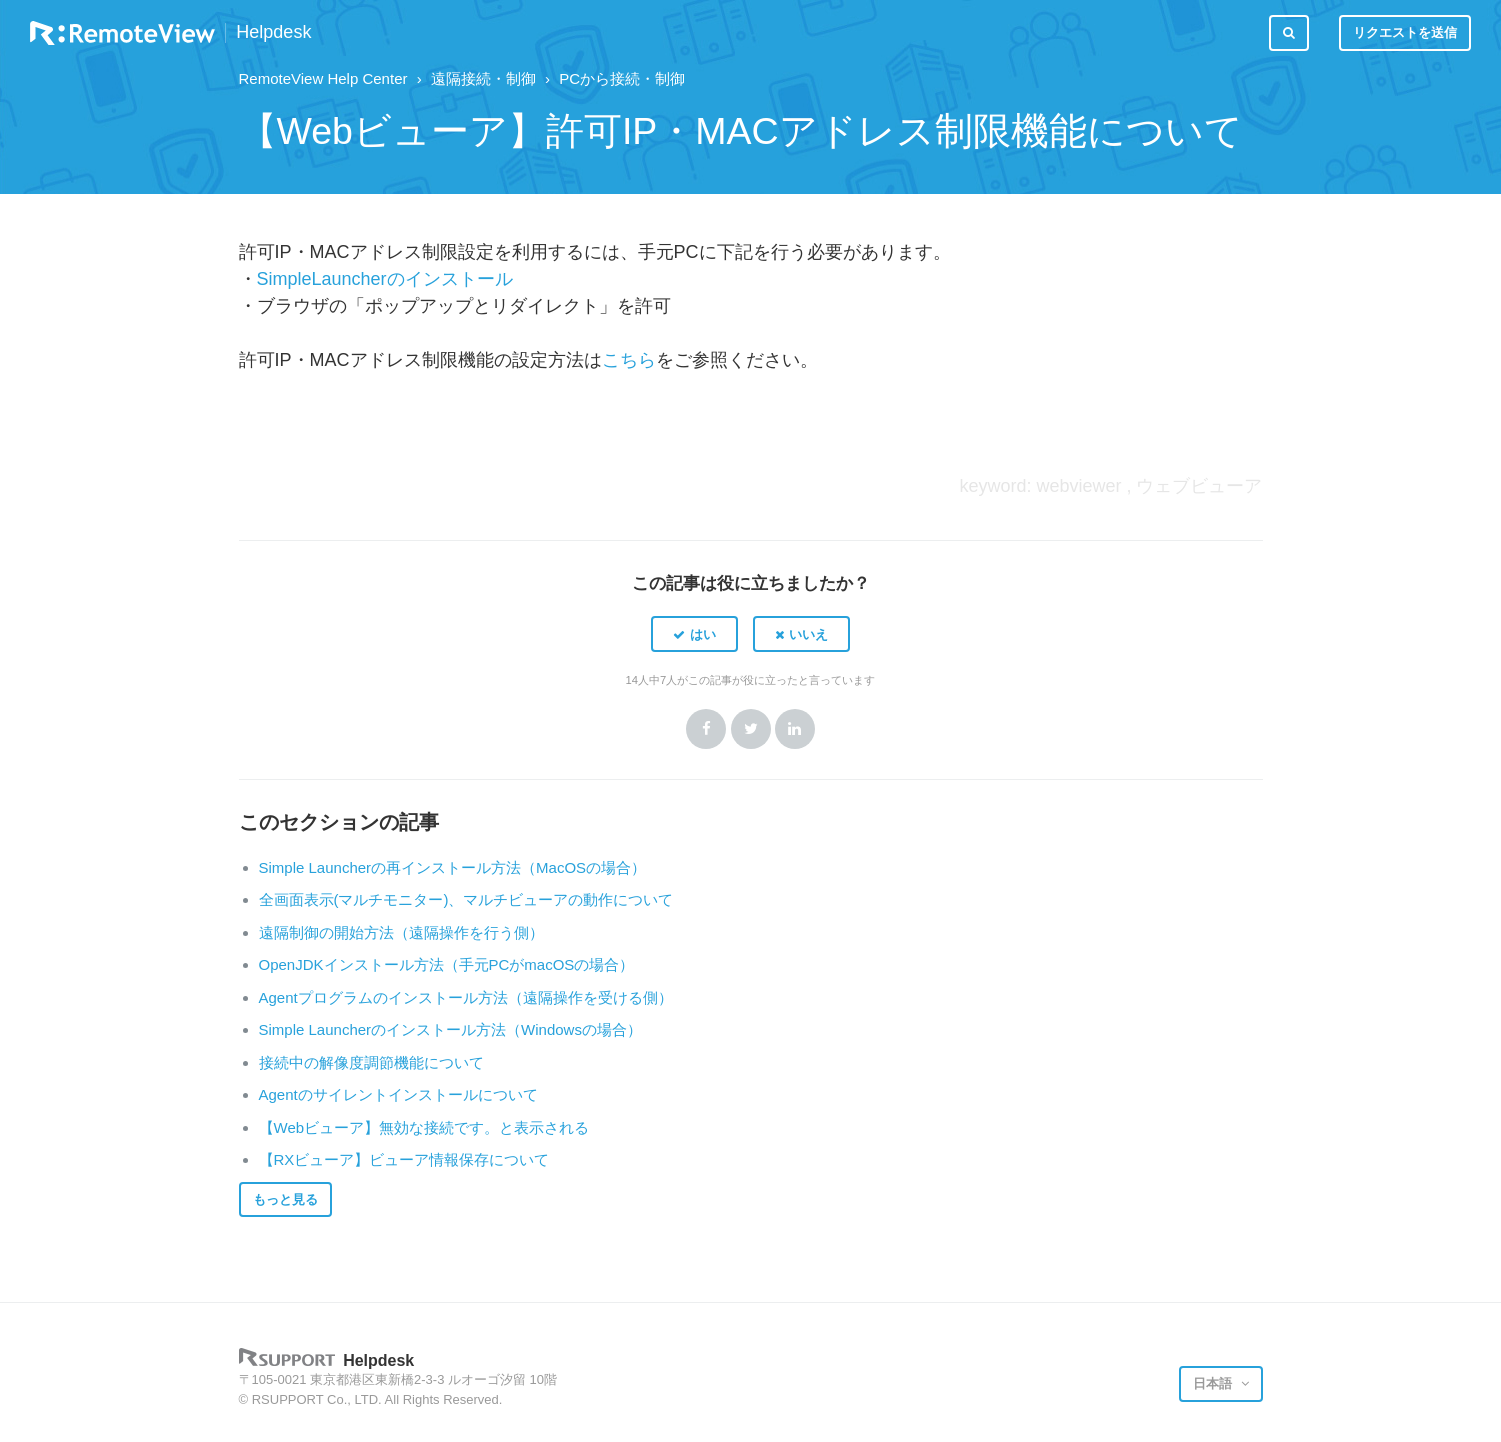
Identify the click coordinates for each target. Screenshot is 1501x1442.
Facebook (706, 729)
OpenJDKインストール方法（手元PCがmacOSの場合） (447, 964)
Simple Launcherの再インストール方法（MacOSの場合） (453, 867)
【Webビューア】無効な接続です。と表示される (424, 1127)
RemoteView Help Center (323, 78)
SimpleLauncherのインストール (385, 279)
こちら (629, 360)
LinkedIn (795, 729)
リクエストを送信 (1405, 32)
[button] (694, 634)
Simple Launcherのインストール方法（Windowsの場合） (450, 1029)
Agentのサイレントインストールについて (398, 1094)
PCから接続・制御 (622, 78)
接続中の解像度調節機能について (371, 1062)
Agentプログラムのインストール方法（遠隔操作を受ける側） (466, 997)
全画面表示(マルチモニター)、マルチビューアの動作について (466, 899)
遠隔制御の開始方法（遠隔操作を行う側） (401, 932)
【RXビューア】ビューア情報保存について (404, 1159)
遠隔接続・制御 (483, 78)
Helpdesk (273, 32)
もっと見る (285, 1199)
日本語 (1214, 1383)
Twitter (751, 729)
